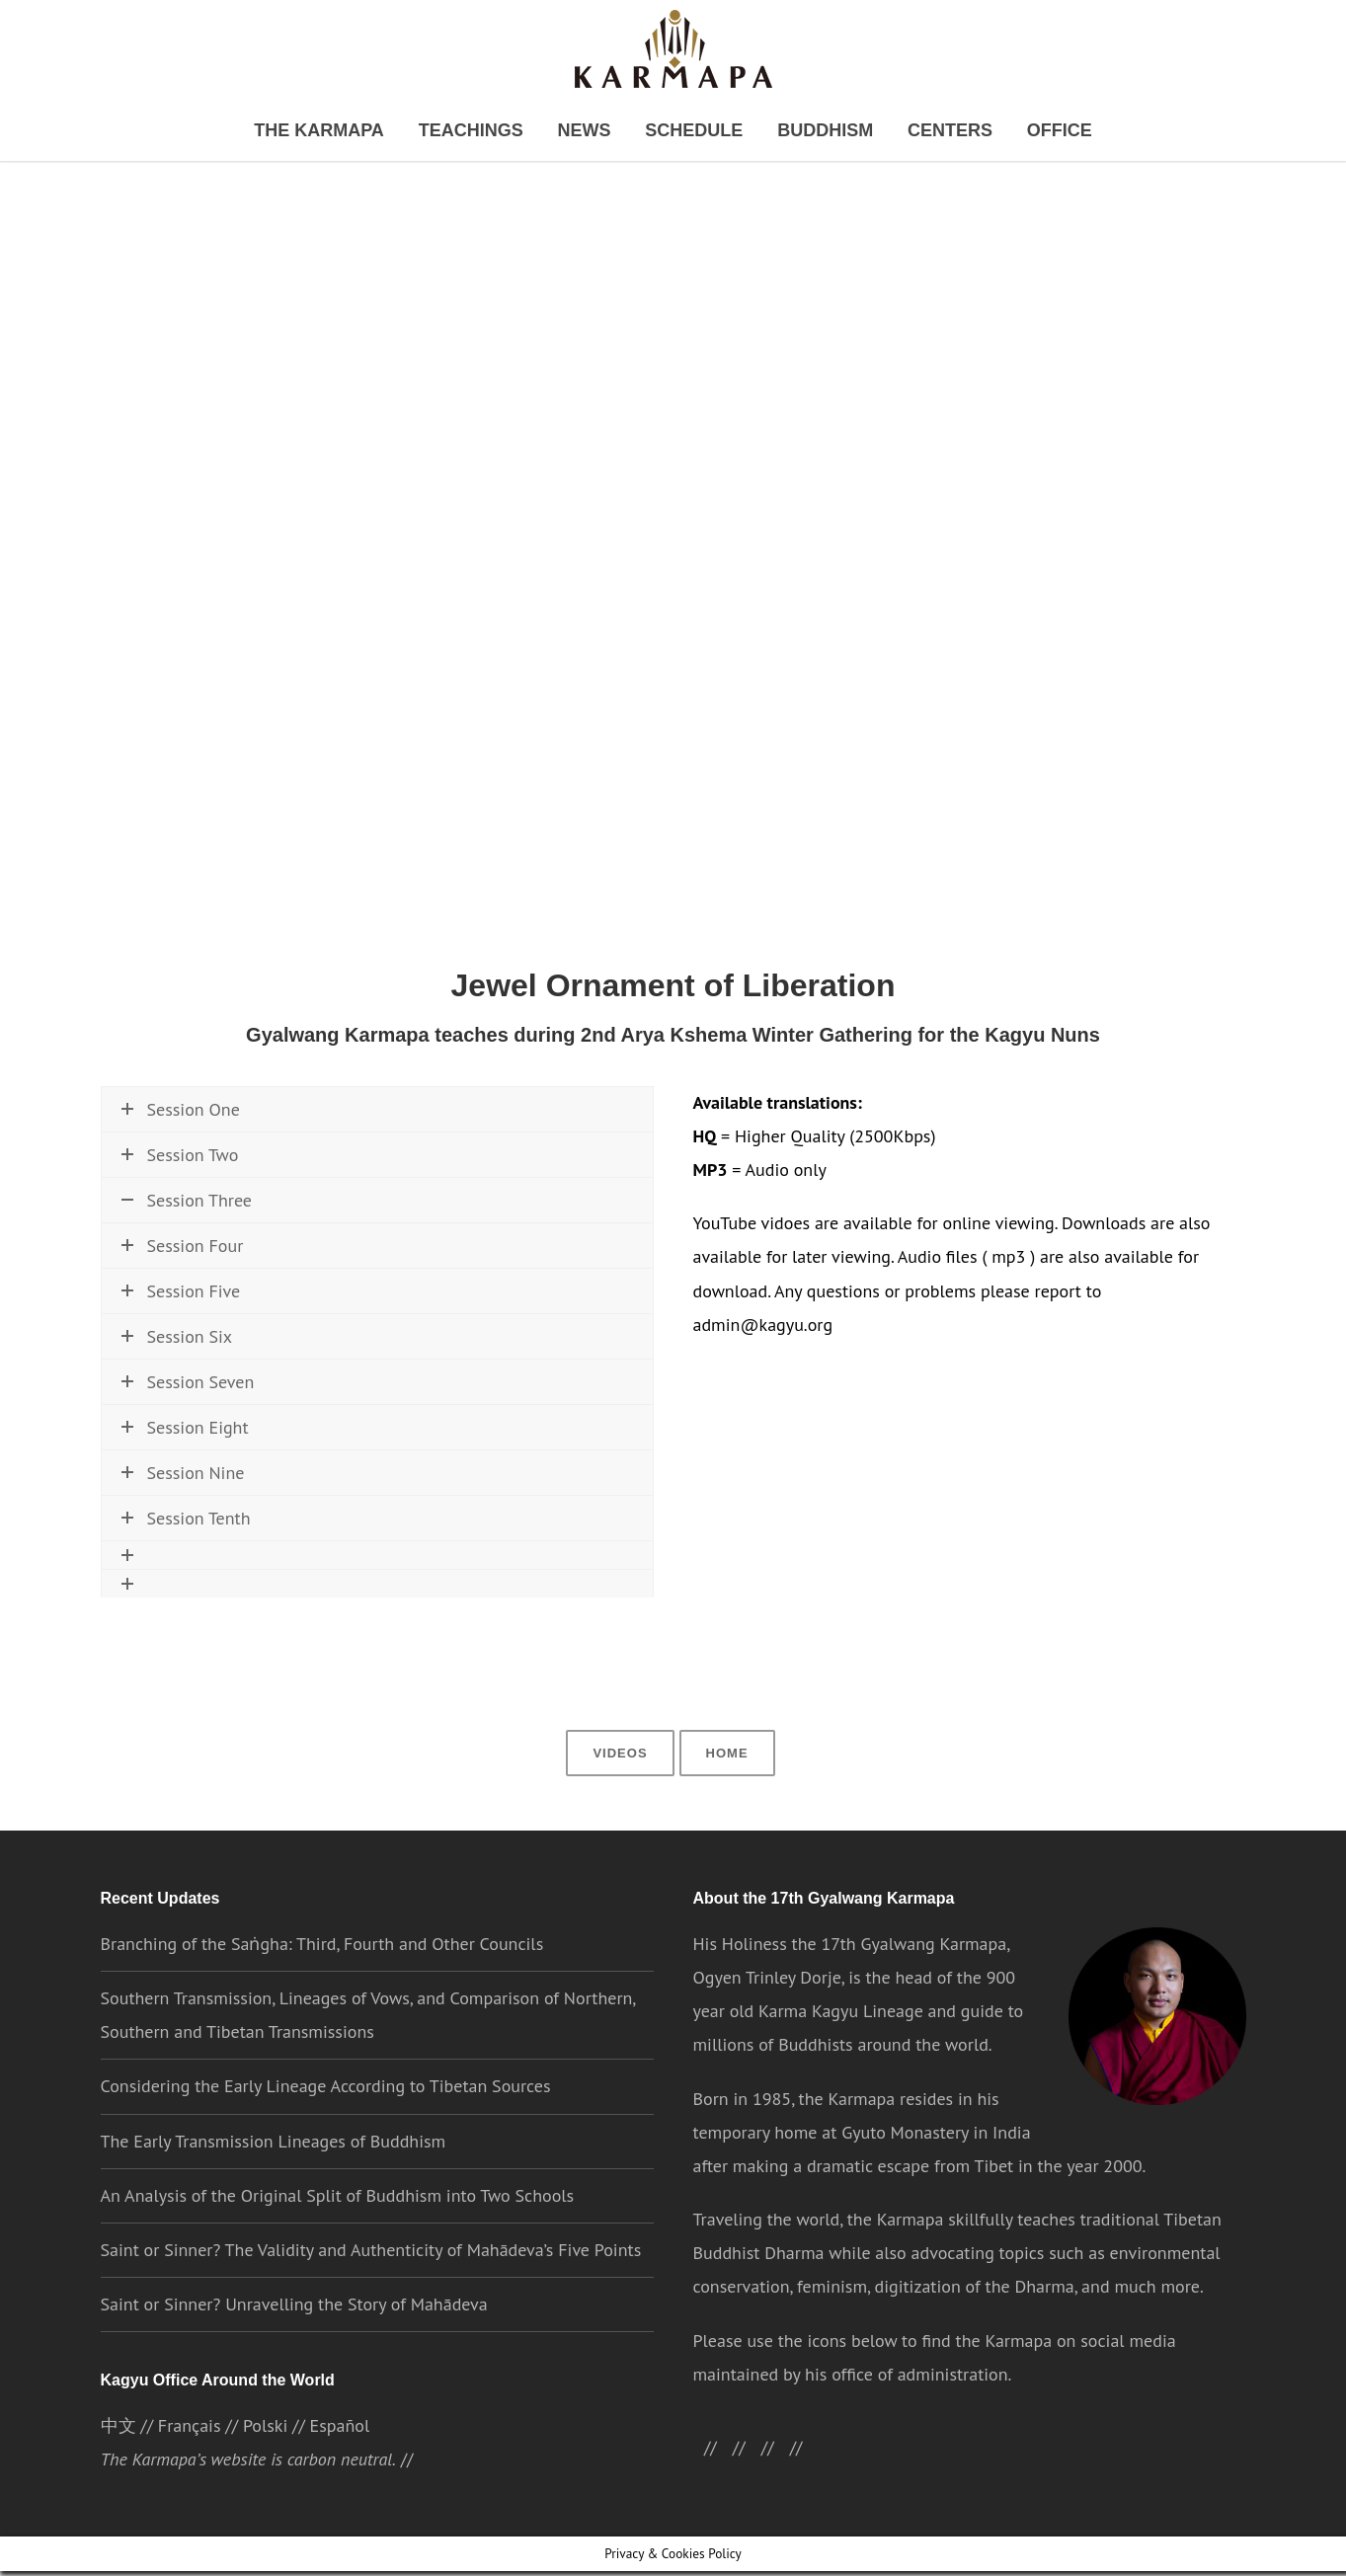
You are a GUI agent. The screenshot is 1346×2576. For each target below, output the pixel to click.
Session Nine (182, 1541)
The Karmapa (360, 131)
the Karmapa (846, 2136)
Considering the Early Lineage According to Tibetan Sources (325, 2123)
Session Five (180, 1360)
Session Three (186, 1207)
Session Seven (187, 1451)
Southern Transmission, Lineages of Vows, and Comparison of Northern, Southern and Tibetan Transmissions (368, 2052)
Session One (179, 1116)
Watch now (162, 1260)
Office (1012, 131)
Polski (264, 2465)
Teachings (491, 131)
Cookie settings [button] (904, 2543)
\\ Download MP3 (410, 1260)
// (780, 2484)
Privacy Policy (790, 2543)
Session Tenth (185, 1587)
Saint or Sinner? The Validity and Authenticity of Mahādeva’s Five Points (370, 2287)
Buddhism (805, 131)
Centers (916, 131)
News (593, 131)
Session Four (182, 1314)
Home (725, 1788)
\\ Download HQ (273, 1260)
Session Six (175, 1405)
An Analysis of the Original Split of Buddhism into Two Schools (339, 2233)
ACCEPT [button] (1013, 2544)
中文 (118, 2465)
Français (189, 2465)
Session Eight (184, 1496)
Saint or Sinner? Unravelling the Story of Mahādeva (294, 2341)
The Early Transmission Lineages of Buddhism (273, 2178)
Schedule (690, 131)
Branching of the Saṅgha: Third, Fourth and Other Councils (321, 1981)
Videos (621, 1788)
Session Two (180, 1161)
